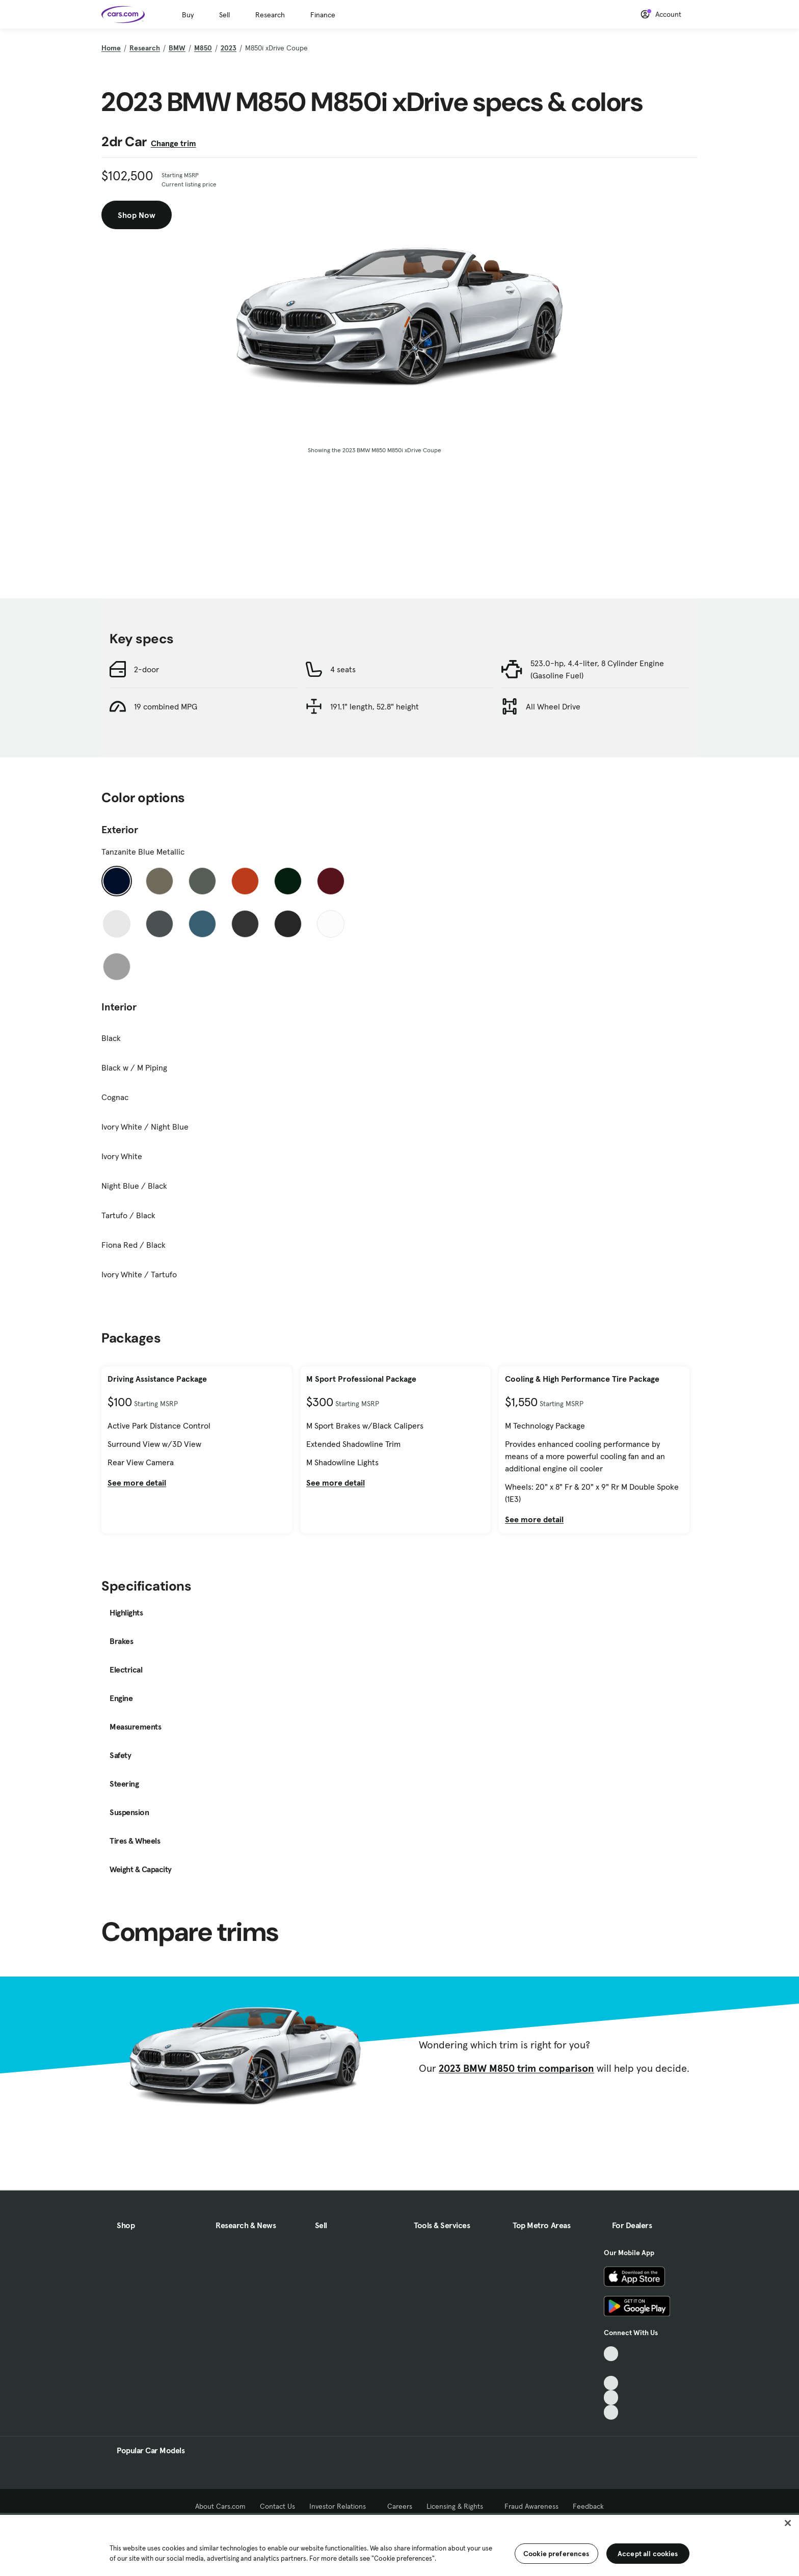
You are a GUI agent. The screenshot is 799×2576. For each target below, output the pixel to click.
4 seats (343, 669)
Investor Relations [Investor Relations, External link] (341, 2506)
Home (111, 47)
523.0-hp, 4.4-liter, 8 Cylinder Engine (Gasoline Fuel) (597, 669)
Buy (188, 14)
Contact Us (277, 2506)
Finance (322, 14)
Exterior (119, 829)
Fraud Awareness (531, 2506)
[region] (399, 2544)
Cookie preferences (556, 2553)
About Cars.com (220, 2506)
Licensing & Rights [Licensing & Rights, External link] (458, 2506)
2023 (228, 47)
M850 (203, 47)
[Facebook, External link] (611, 2368)
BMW (177, 47)
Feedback (588, 2506)
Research (270, 14)
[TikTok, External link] (611, 2353)
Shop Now (136, 215)
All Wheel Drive (553, 706)
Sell (224, 14)
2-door (146, 669)
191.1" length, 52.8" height (374, 706)
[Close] (788, 2523)
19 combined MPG (165, 706)
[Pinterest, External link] (611, 2412)
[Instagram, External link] (611, 2397)
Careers (399, 2506)
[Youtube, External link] (611, 2383)
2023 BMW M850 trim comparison (516, 2068)
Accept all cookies (648, 2553)
